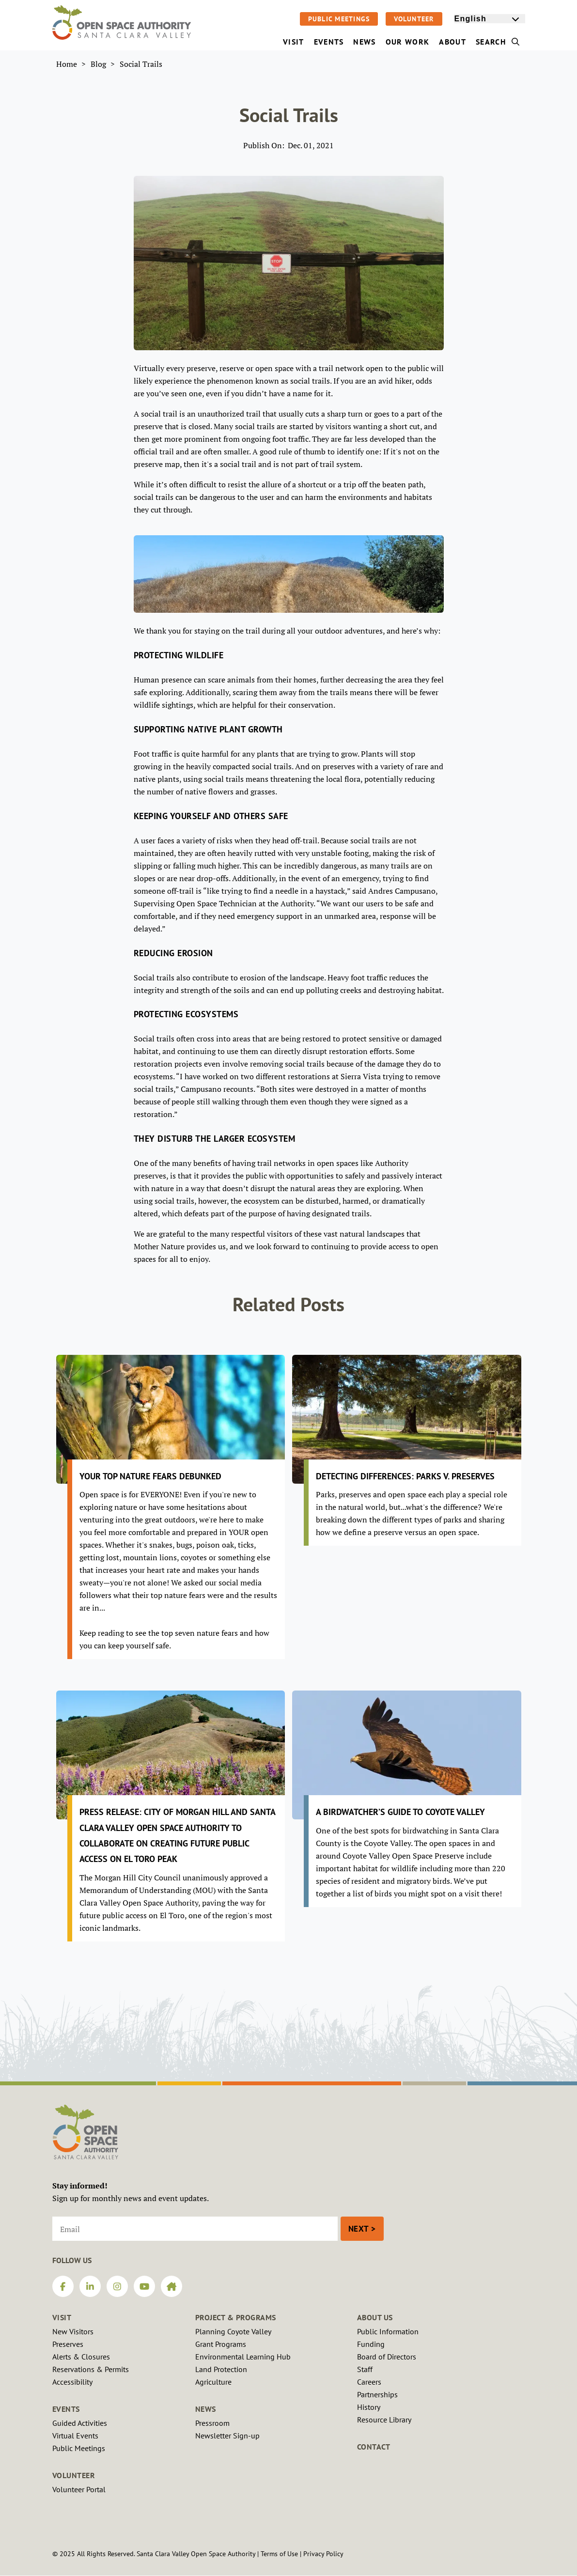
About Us (375, 2317)
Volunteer (414, 19)
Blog (98, 64)
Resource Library (384, 2419)
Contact (373, 2447)
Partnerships (377, 2394)
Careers (369, 2382)
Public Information (388, 2331)
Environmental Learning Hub (243, 2356)
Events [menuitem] (329, 42)
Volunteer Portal (79, 2489)
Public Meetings (339, 19)
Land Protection (221, 2369)
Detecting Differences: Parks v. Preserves (405, 1476)
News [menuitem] (364, 42)
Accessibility (72, 2382)
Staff (365, 2369)
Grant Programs (220, 2344)
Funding (371, 2344)
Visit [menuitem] (293, 42)
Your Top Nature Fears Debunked (150, 1476)
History (368, 2407)
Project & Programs (235, 2317)
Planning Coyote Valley (233, 2331)
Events (66, 2409)
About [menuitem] (452, 42)
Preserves (67, 2344)
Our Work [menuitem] (408, 42)
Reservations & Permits (90, 2369)
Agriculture (213, 2382)
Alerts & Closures (81, 2356)
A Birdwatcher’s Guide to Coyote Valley (400, 1811)
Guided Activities (79, 2423)
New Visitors (73, 2331)
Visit (62, 2317)
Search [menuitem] (498, 42)
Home (66, 64)
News (205, 2409)
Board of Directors (386, 2356)
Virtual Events (75, 2435)
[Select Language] (489, 18)
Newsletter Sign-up (227, 2435)
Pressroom (212, 2423)
